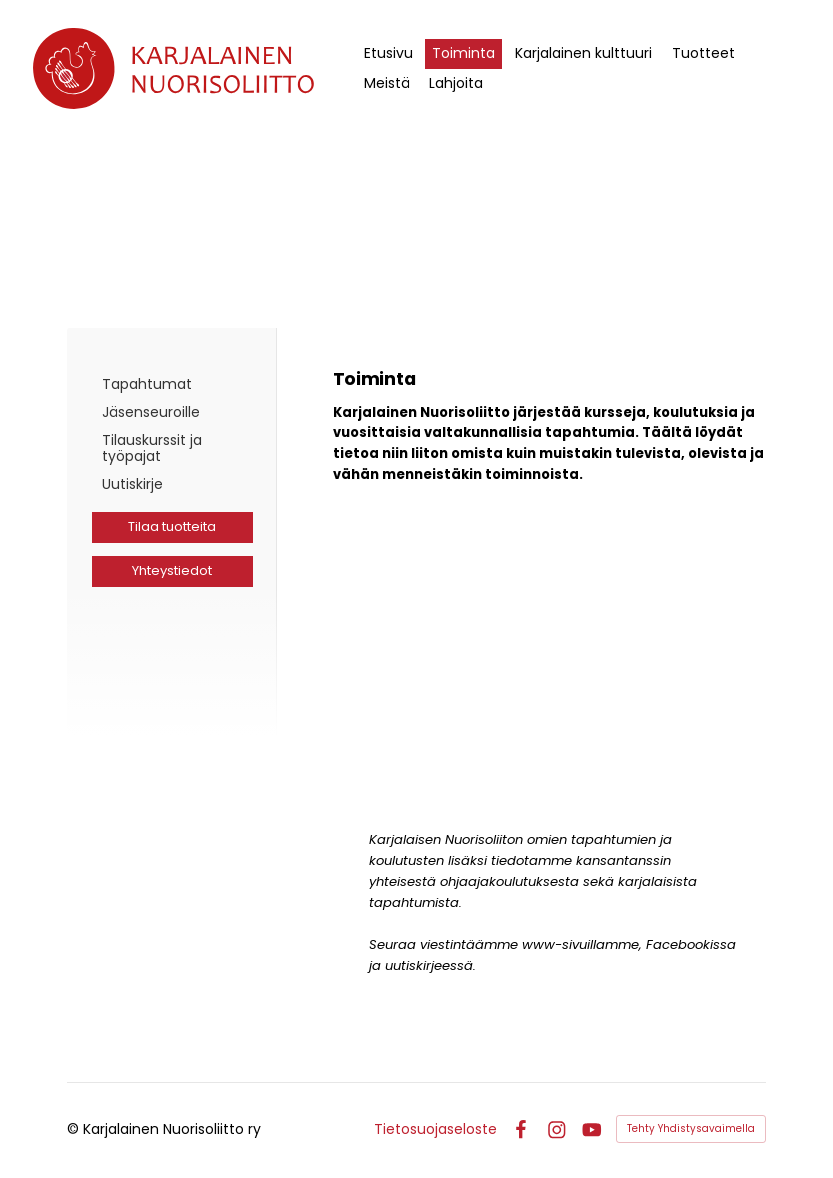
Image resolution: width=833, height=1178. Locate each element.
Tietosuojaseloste (435, 1129)
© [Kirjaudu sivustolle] (75, 1129)
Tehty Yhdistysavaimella (691, 1128)
